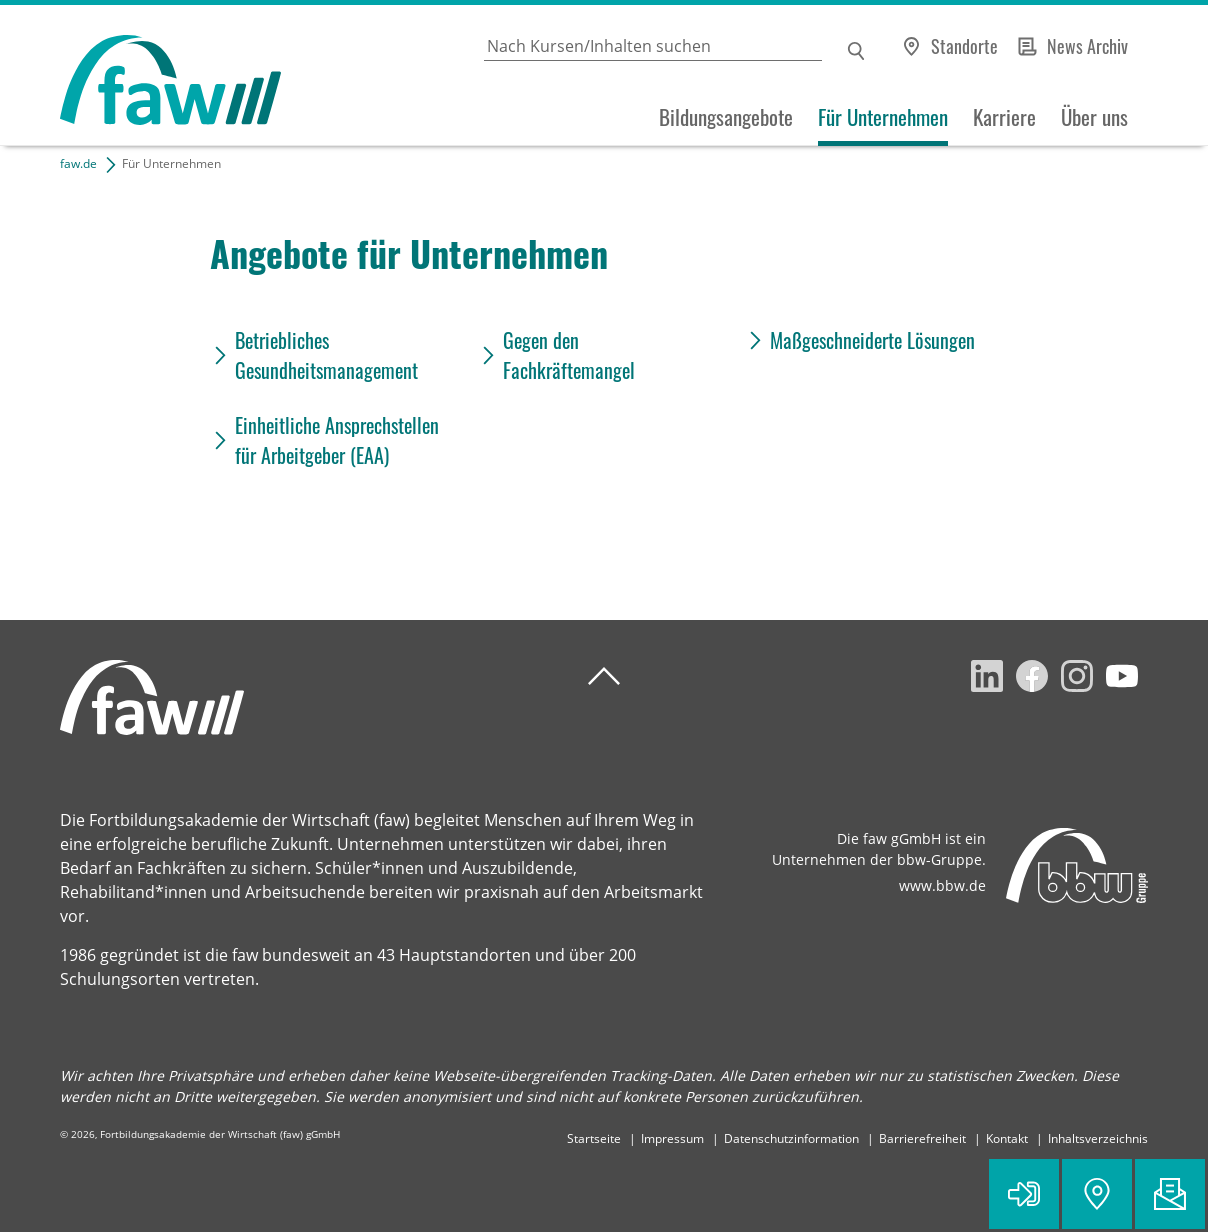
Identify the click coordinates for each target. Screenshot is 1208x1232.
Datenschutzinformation (791, 1138)
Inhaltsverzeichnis (1098, 1138)
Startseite (594, 1138)
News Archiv (1087, 46)
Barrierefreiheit (922, 1138)
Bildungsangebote (726, 117)
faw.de (78, 163)
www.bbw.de (942, 885)
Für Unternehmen (883, 117)
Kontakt (1007, 1138)
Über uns (1094, 117)
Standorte (964, 46)
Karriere (1004, 117)
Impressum (672, 1138)
